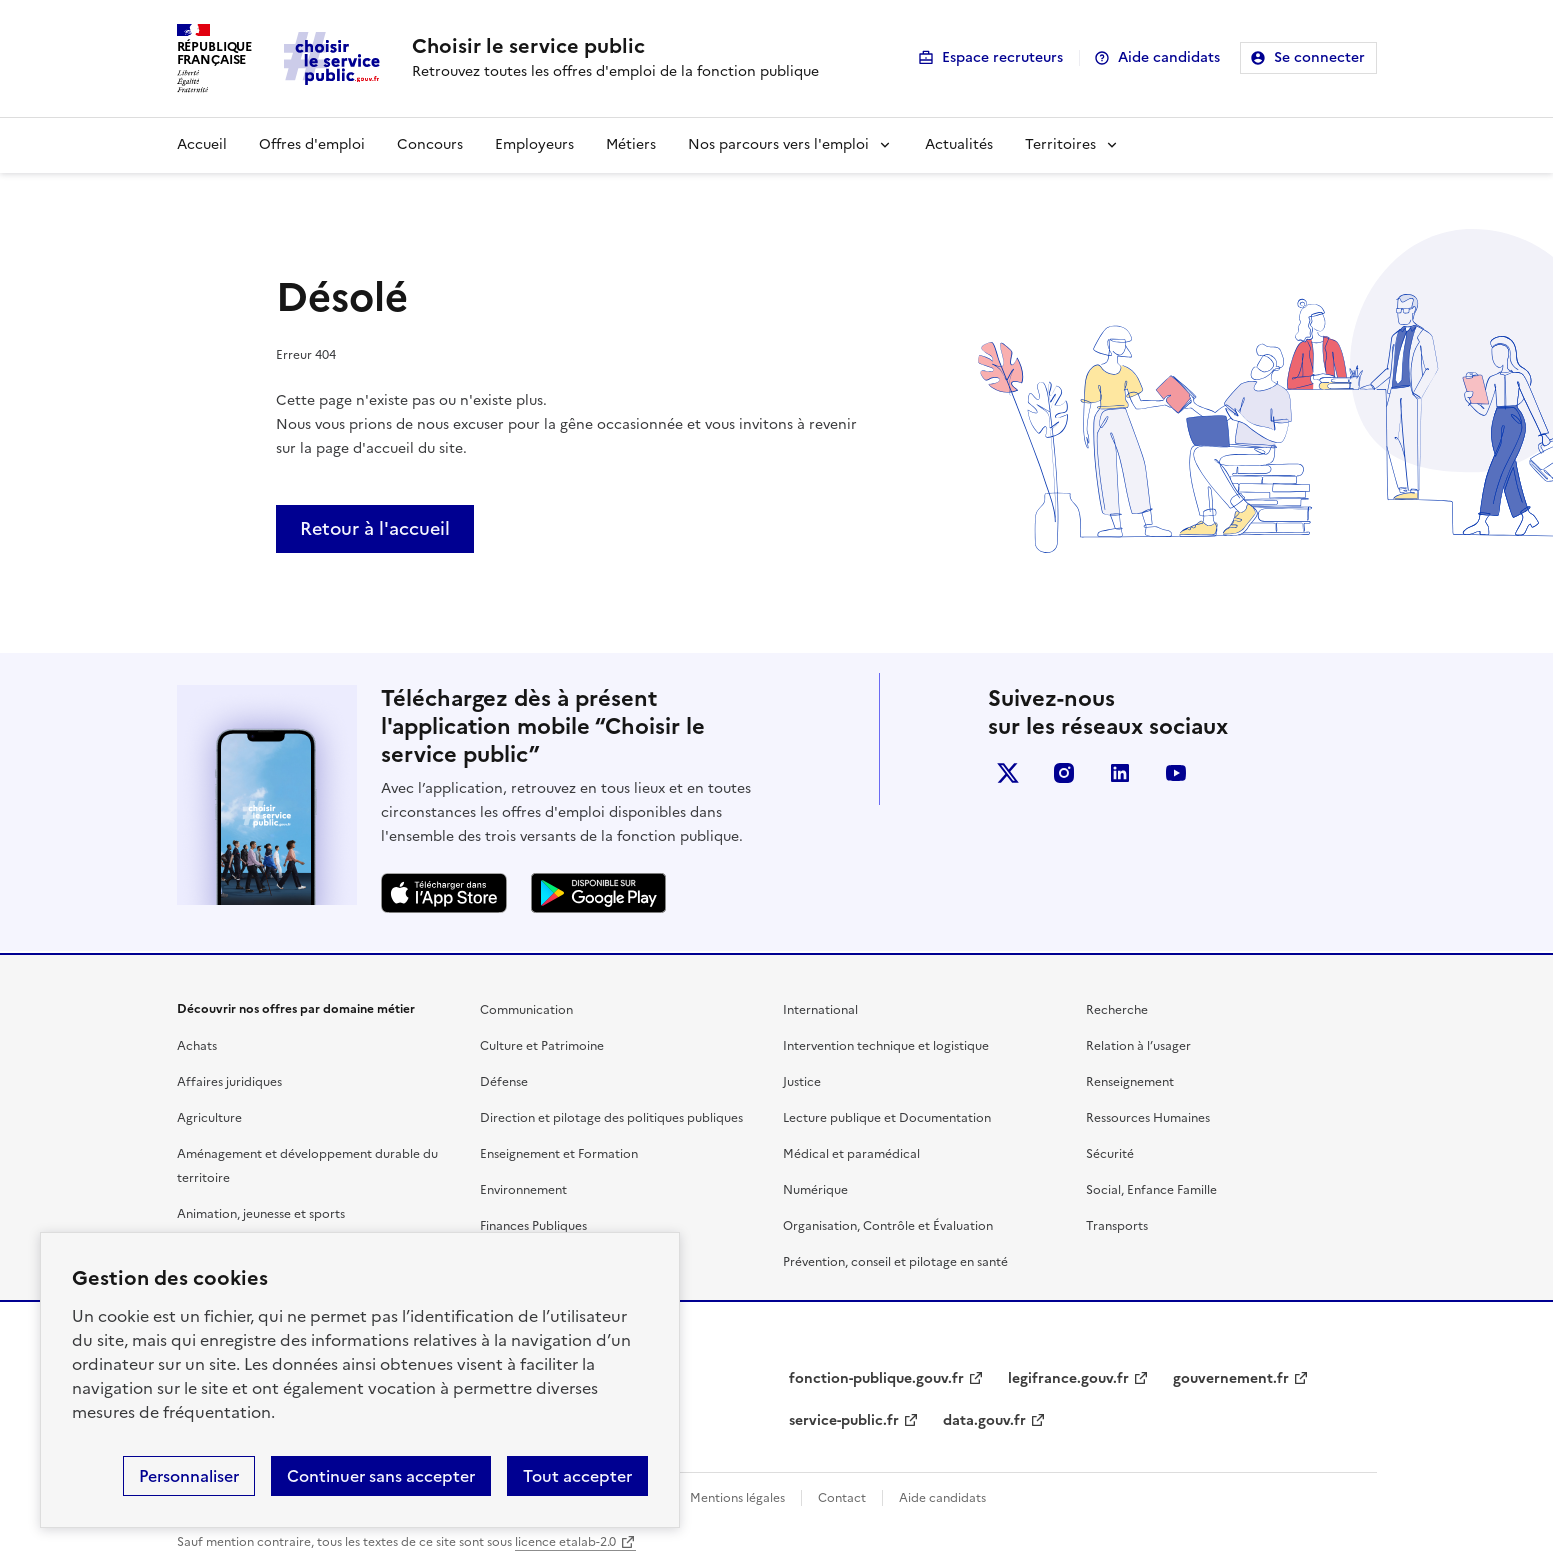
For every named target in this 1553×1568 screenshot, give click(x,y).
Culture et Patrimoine (542, 1046)
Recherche (1117, 1010)
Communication (526, 1010)
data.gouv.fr (984, 1420)
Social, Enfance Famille (1151, 1190)
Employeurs (534, 144)
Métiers (631, 144)
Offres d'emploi (312, 144)
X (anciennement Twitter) (1008, 773)
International (820, 1010)
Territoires (1060, 144)
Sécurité (1110, 1154)
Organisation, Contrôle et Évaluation (888, 1226)
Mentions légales (737, 1498)
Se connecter (1319, 57)
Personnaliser (189, 1476)
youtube (1176, 773)
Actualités (959, 144)
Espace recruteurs (1002, 57)
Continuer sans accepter (381, 1476)
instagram (1064, 773)
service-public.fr (844, 1420)
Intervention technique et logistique (886, 1046)
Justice (802, 1082)
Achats (197, 1046)
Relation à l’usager (1138, 1046)
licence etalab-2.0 (565, 1542)
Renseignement (1130, 1082)
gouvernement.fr (1231, 1378)
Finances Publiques (533, 1226)
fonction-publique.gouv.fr (876, 1378)
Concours (430, 144)
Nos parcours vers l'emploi (778, 144)
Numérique (815, 1190)
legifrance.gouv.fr (1068, 1378)
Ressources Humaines (1148, 1118)
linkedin (1120, 773)
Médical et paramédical (851, 1154)
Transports (1117, 1226)
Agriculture (209, 1118)
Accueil (202, 144)
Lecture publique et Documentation (887, 1118)
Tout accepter (577, 1476)
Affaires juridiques (229, 1082)
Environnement (523, 1190)
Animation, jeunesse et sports (261, 1214)
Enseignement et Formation (559, 1154)
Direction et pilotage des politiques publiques (611, 1118)
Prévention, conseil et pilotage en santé (895, 1262)
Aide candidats (1169, 57)
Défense (504, 1082)
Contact (842, 1498)
